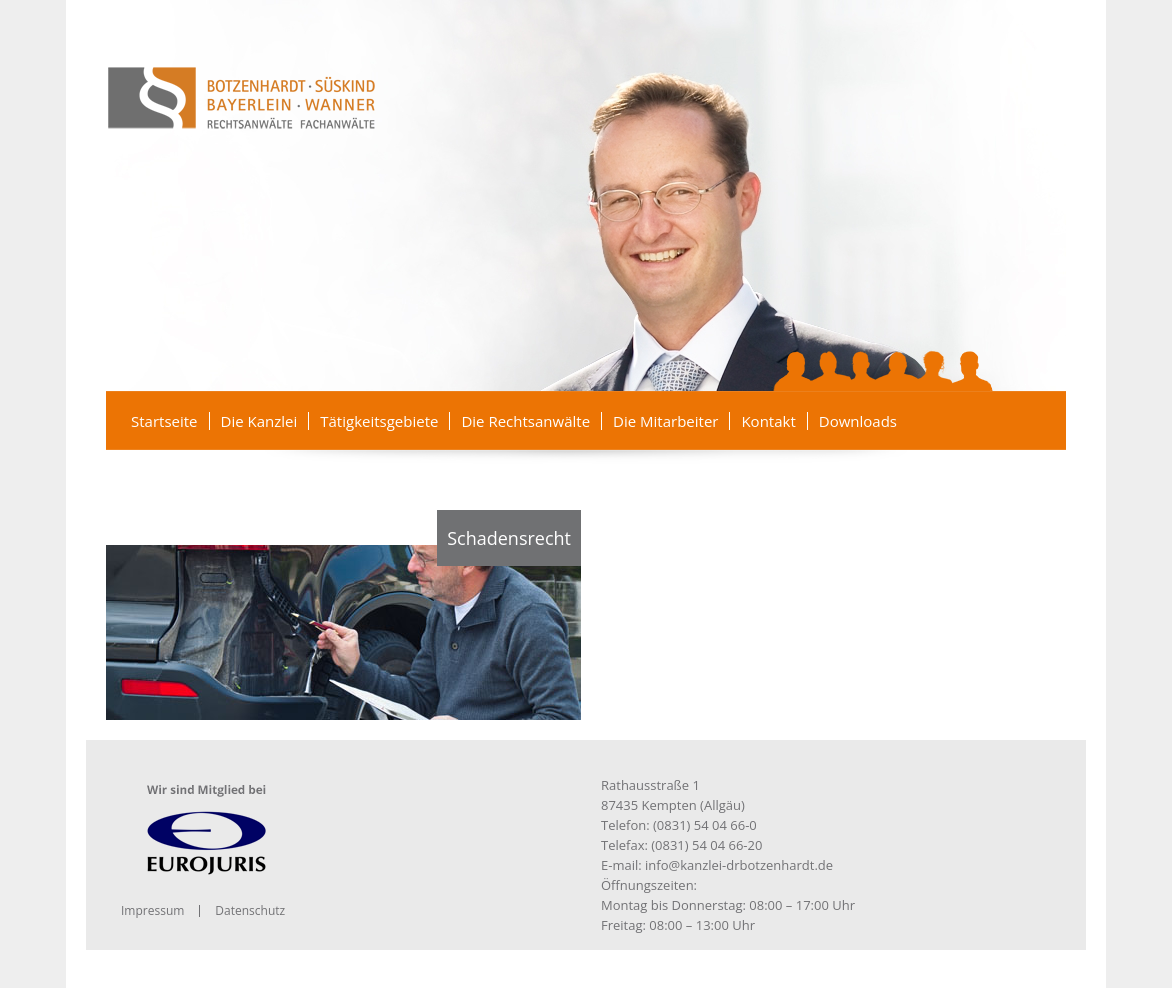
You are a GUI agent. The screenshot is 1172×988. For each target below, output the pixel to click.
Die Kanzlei (259, 421)
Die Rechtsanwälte (525, 421)
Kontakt (768, 421)
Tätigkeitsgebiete (379, 421)
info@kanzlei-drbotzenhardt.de (739, 865)
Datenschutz (250, 910)
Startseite (164, 421)
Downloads (858, 421)
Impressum (152, 910)
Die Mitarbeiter (665, 421)
